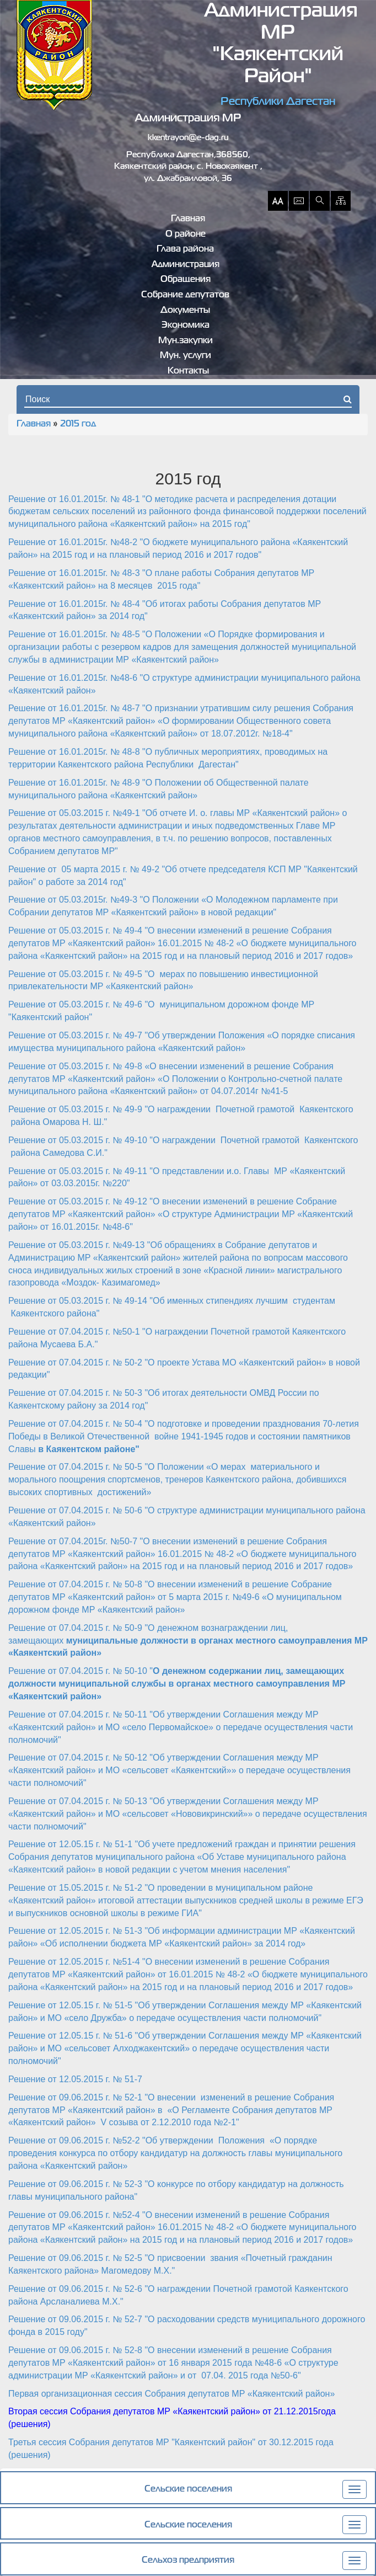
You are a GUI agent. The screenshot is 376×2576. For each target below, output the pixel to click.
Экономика (186, 325)
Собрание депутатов (185, 295)
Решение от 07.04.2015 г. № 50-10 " (176, 1683)
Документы (185, 310)
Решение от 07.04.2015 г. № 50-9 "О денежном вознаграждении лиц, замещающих (188, 1640)
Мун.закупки (185, 341)
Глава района (185, 249)
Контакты (188, 371)
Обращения (185, 280)
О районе (185, 234)
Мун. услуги (185, 356)
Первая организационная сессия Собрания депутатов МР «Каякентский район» (171, 2393)
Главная (188, 219)
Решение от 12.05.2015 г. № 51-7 (75, 2079)
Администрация (185, 265)
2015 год (78, 424)
